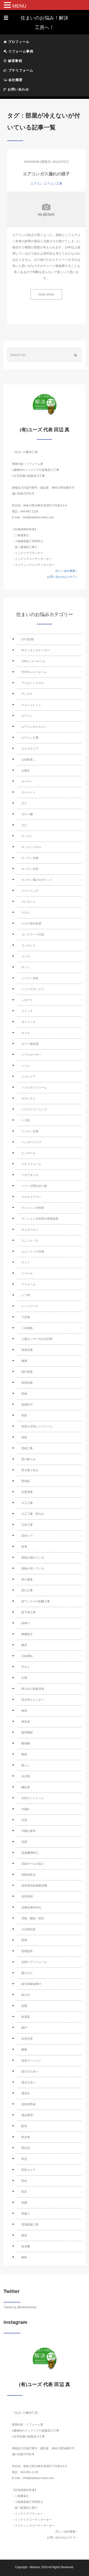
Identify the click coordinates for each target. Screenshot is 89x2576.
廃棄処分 (27, 1634)
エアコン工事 (53, 183)
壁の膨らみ (28, 1459)
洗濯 (24, 1842)
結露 (24, 2006)
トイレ (25, 1065)
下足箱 (25, 1317)
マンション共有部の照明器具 (39, 1218)
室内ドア (27, 1535)
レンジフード (29, 1306)
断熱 (24, 1754)
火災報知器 (28, 1929)
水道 (24, 1820)
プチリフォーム (18, 70)
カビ (24, 825)
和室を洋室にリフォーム (37, 1426)
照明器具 (27, 1951)
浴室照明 (27, 1896)
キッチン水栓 (29, 869)
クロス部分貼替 (31, 923)
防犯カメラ (28, 2170)
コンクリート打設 (32, 934)
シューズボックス (32, 989)
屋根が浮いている (32, 1568)
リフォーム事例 (18, 51)
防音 (24, 2191)
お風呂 (25, 770)
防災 (24, 2159)
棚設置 (25, 1787)
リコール (27, 1273)
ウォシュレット (31, 705)
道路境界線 (28, 2104)
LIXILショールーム (33, 661)
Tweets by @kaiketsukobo (20, 2307)
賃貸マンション (31, 2060)
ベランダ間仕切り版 (34, 1186)
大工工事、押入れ (32, 1514)
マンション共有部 (32, 1207)
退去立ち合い (29, 2071)
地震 (24, 1437)
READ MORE (46, 294)
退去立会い (28, 2082)
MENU (19, 6)
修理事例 (13, 61)
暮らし (25, 1765)
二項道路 (27, 1328)
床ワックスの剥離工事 (35, 1601)
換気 (24, 1710)
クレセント (28, 901)
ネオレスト (28, 1098)
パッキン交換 (29, 1131)
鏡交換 (25, 2137)
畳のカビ (27, 1973)
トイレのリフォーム (34, 1087)
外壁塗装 (27, 1492)
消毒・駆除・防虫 (32, 1918)
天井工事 (27, 1524)
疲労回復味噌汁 (31, 1984)
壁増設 (25, 1481)
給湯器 (25, 2016)
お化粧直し (28, 759)
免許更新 (27, 1371)
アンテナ (27, 694)
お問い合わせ (16, 89)
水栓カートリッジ (32, 1798)
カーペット (28, 792)
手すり (25, 1667)
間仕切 (25, 2148)
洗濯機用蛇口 (29, 1852)
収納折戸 (27, 1404)
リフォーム (28, 1284)
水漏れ (25, 1809)
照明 (24, 1940)
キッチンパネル (31, 847)
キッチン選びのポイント (37, 879)
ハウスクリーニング (34, 1109)
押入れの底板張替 (32, 1688)
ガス (24, 803)
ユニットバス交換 (32, 1251)
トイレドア (28, 1076)
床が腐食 (27, 1579)
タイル (25, 1033)
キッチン (27, 836)
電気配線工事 (29, 2224)
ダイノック (28, 1022)
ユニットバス (29, 1240)
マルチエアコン (31, 1197)
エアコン (36, 183)
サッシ (25, 967)
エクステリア (29, 748)
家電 (24, 1546)
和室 (24, 1415)
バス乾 (25, 1120)
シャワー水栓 (29, 978)
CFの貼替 (27, 639)
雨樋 (24, 2202)
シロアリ (27, 1000)
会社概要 (13, 80)
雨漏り (25, 2213)
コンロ (25, 956)
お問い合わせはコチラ (62, 576)
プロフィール (16, 42)
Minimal (34, 2567)
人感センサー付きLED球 (36, 1339)
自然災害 (27, 2038)
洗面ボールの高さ (32, 1863)
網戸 (24, 2027)
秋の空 (25, 1995)
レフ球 (25, 1295)
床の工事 (27, 1590)
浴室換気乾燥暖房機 (34, 1885)
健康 (24, 1361)
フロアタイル (29, 1175)
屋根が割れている (32, 1557)
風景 (24, 2235)
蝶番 (24, 2049)
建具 (24, 1645)
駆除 (24, 2257)
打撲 (24, 1678)
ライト (25, 1262)
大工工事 (27, 1503)
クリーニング (29, 890)
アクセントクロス (32, 683)
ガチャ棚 (27, 814)
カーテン (27, 781)
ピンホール (28, 1153)
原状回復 (27, 1382)
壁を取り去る (29, 1470)
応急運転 (27, 1656)
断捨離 (25, 1743)
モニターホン (29, 1229)
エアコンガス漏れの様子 (46, 174)
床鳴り (25, 1623)
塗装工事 (27, 1448)
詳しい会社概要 (66, 571)
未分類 (25, 1776)
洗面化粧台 (28, 1874)
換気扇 (25, 1721)
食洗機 (25, 2246)
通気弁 (25, 2093)
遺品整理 (27, 2115)
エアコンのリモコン (34, 726)
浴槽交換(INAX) (31, 1907)
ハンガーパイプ (31, 1142)
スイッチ (27, 1011)
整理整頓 (27, 1732)
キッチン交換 (29, 858)
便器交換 (27, 1350)
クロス (25, 912)
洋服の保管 (28, 1831)
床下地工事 (28, 1612)
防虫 (24, 2180)
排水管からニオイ (32, 1699)
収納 (24, 1393)
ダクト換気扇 (29, 1043)
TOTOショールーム (33, 672)
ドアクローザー (31, 1054)
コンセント (28, 945)
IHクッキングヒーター (35, 650)
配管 (24, 2126)
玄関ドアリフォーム (34, 1962)
